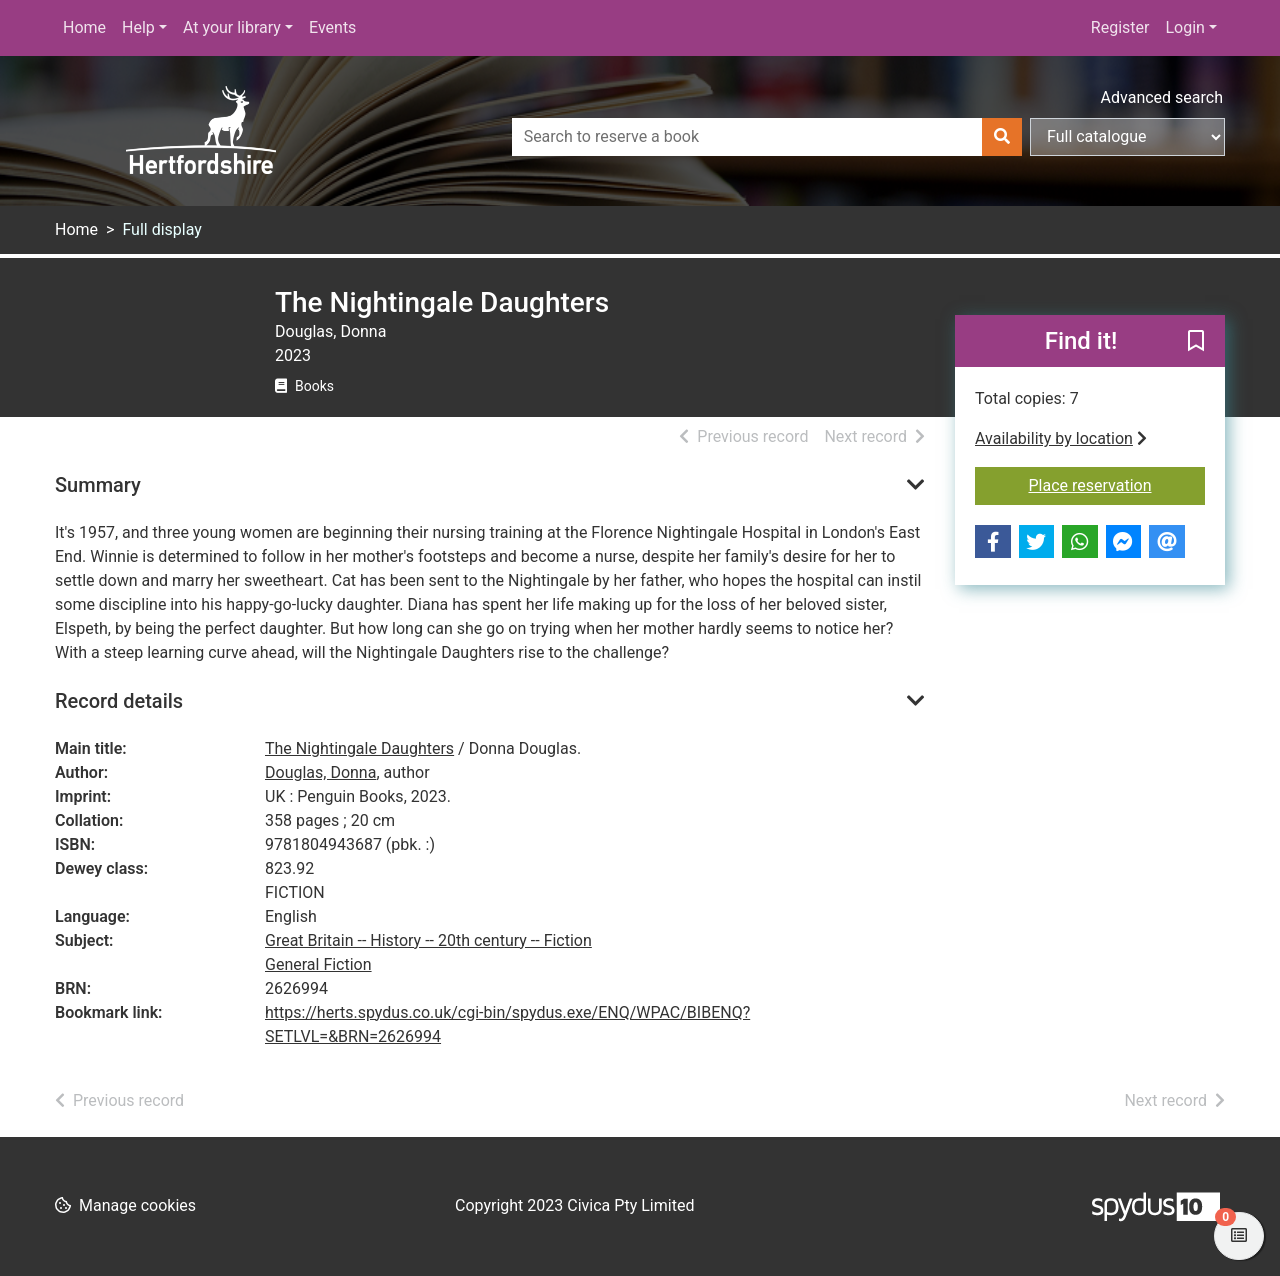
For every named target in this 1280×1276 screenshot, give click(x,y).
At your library (232, 27)
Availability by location (1061, 438)
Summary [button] (98, 485)
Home (84, 27)
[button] (1196, 342)
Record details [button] (119, 701)
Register (1120, 27)
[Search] (1002, 137)
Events (332, 27)
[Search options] (1127, 137)
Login (1184, 27)
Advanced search (1162, 97)
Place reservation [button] (1117, 484)
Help (138, 27)
